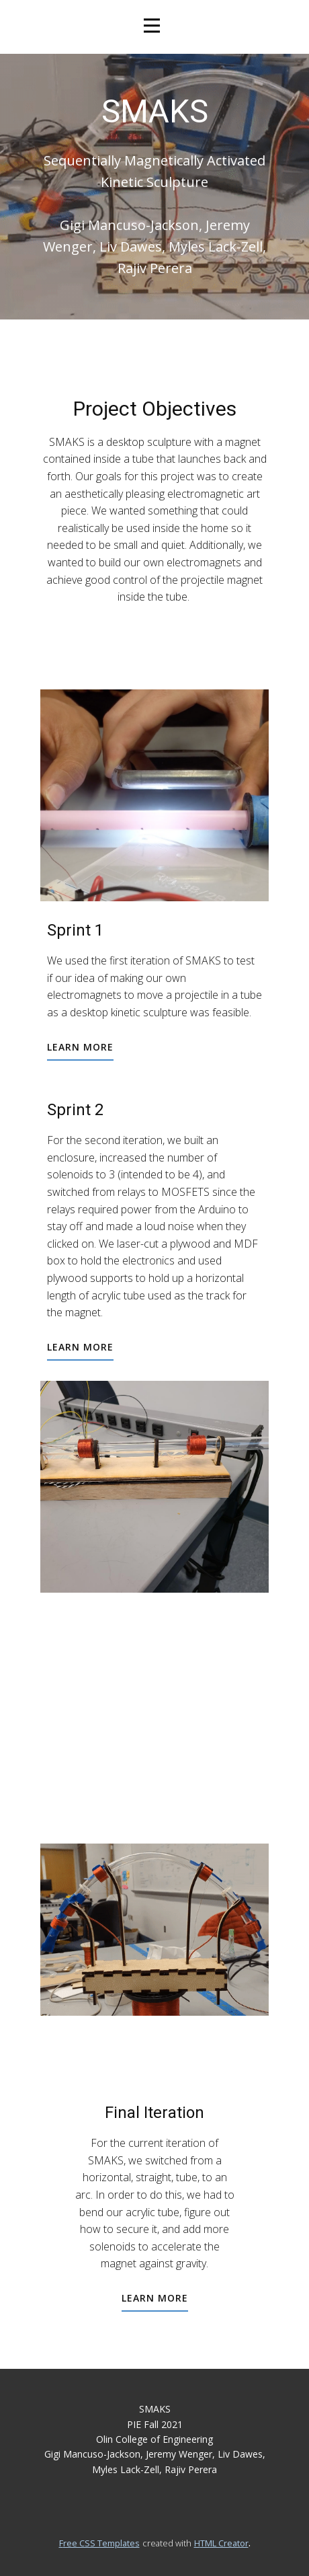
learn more (80, 1046)
